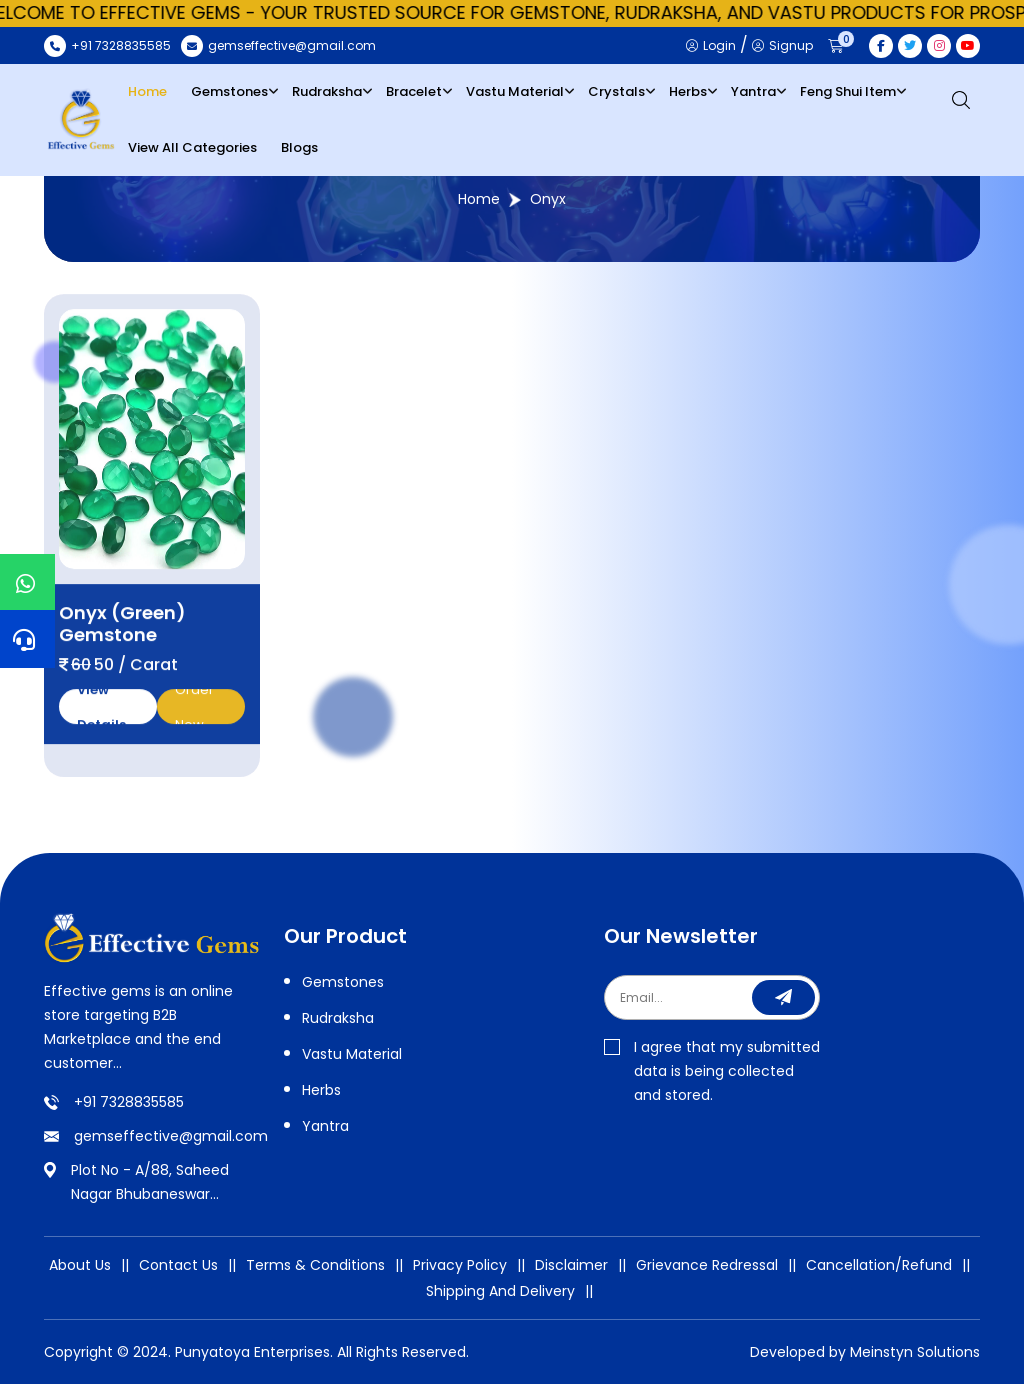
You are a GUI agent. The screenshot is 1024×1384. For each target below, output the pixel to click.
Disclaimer (571, 1265)
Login (711, 45)
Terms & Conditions (315, 1265)
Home (147, 91)
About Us (80, 1265)
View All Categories (192, 147)
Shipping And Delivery (500, 1291)
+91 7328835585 (129, 1102)
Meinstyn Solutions (915, 1352)
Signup (782, 45)
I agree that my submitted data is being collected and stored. (712, 1071)
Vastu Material (515, 91)
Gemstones (229, 91)
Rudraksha (327, 91)
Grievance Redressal (707, 1265)
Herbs (688, 91)
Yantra (753, 91)
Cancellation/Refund (879, 1265)
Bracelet (414, 91)
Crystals (616, 91)
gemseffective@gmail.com (171, 1136)
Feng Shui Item (848, 91)
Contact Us (178, 1265)
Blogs (299, 147)
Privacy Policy (460, 1265)
